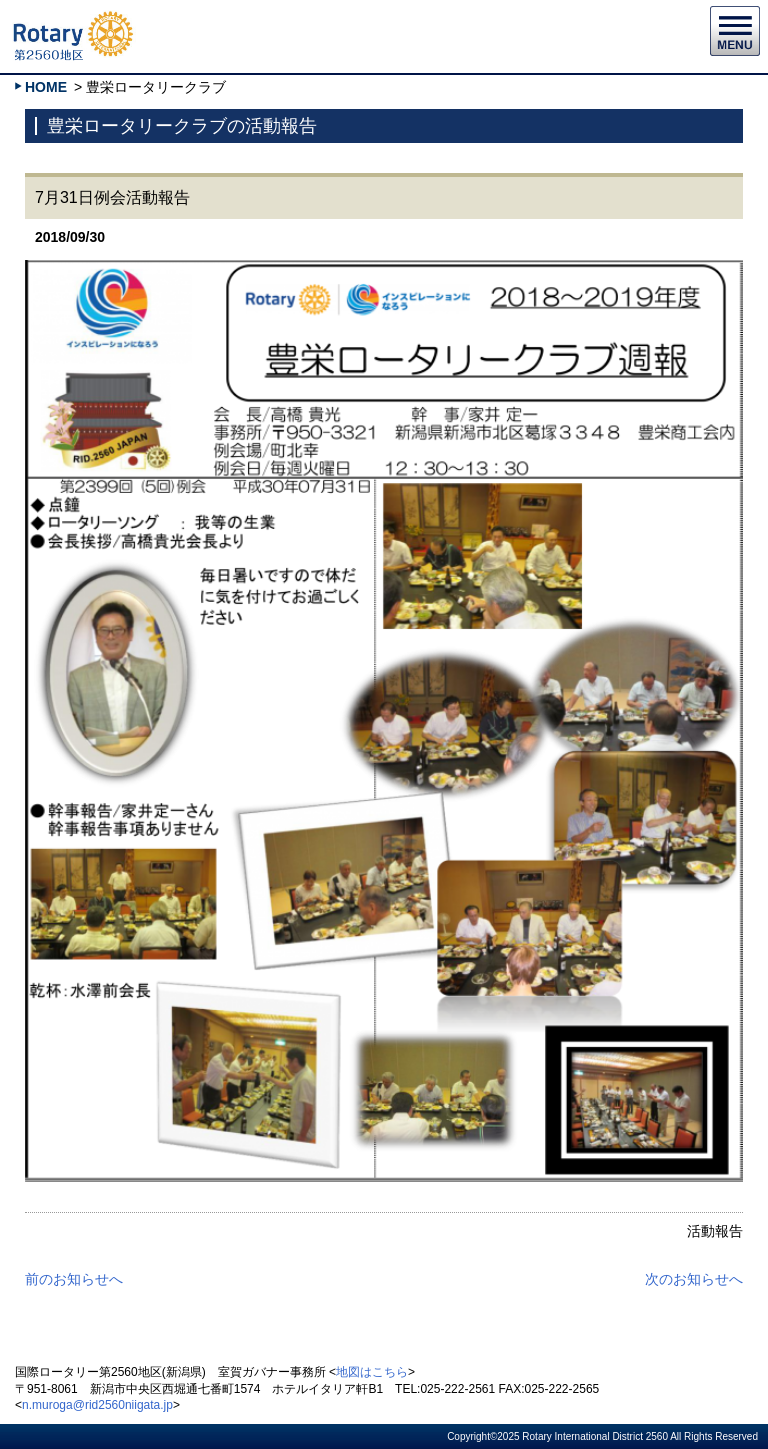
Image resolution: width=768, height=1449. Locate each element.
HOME (46, 87)
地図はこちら (372, 1372)
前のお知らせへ (74, 1279)
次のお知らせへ (694, 1279)
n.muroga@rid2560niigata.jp (97, 1405)
